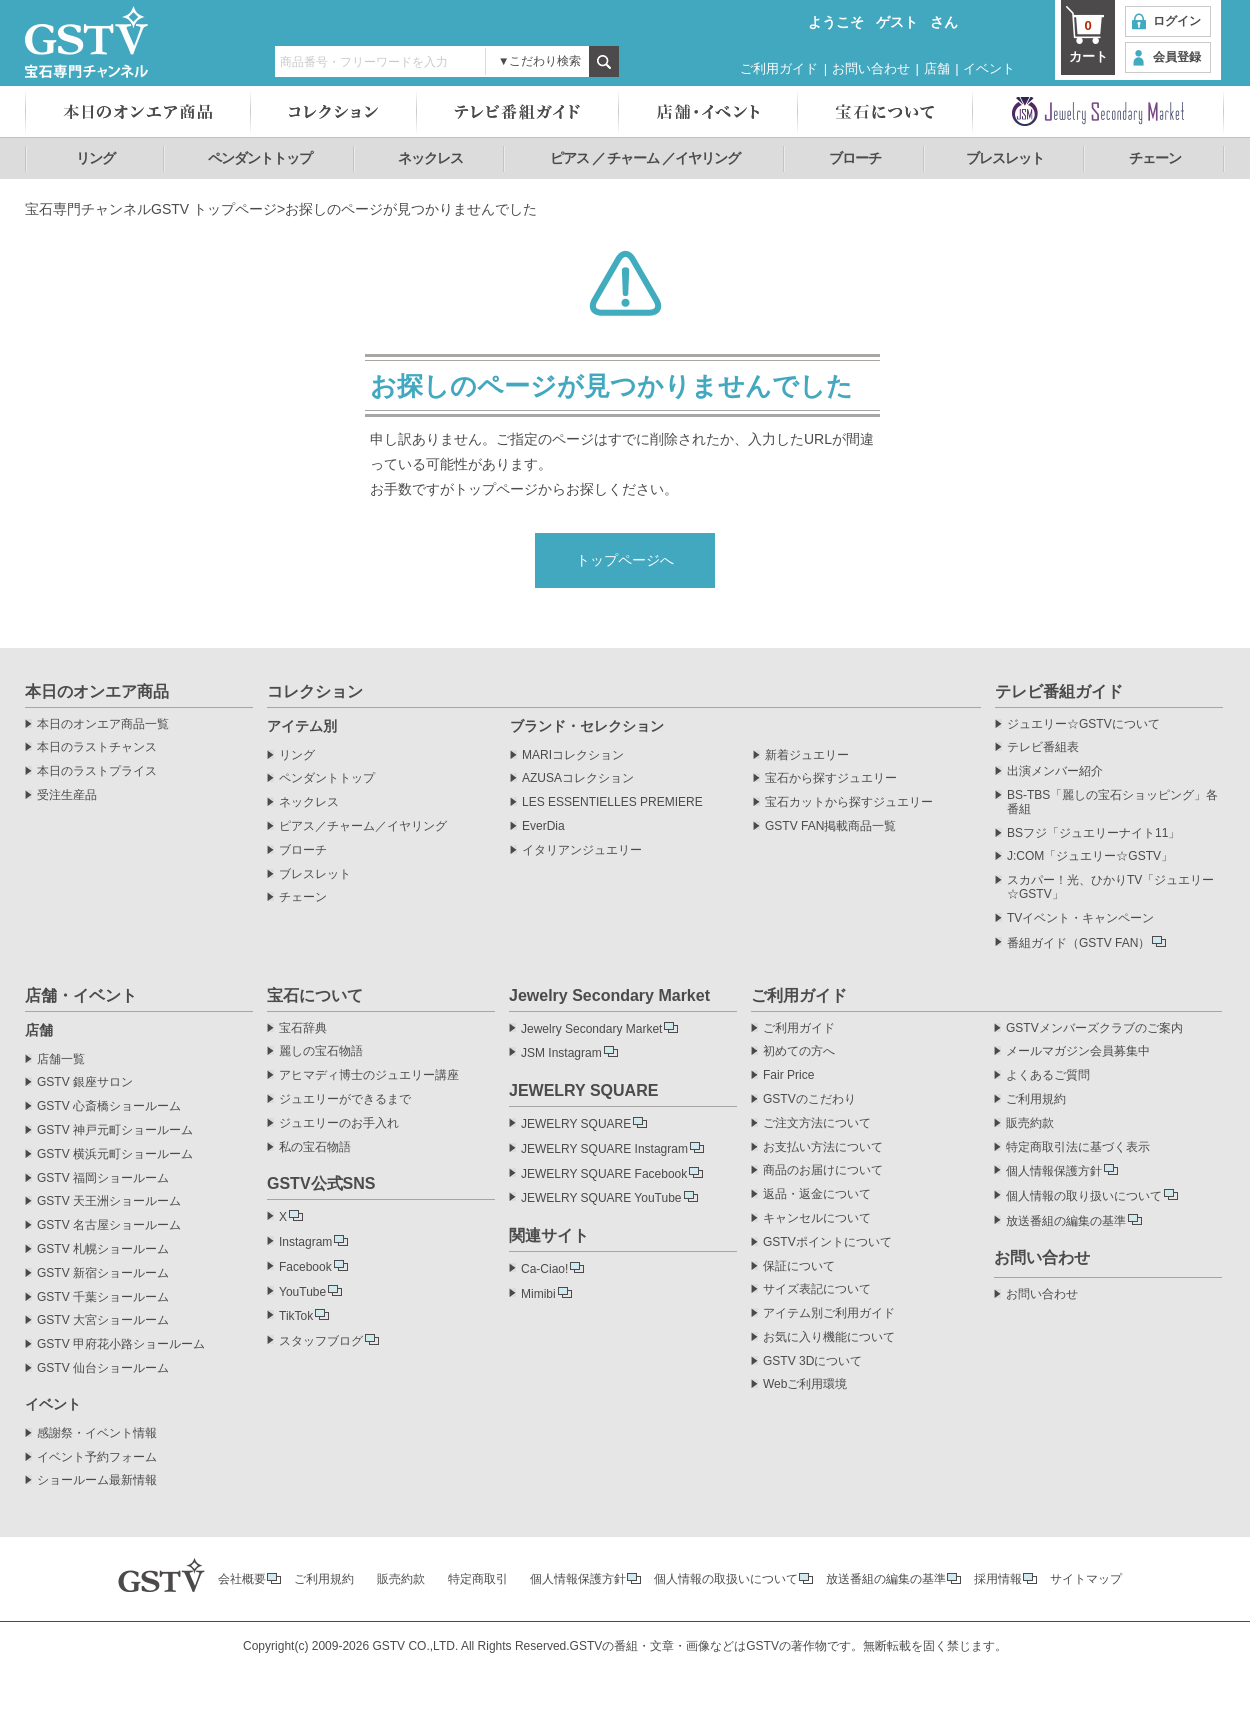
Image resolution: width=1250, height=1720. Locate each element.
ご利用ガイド (779, 68)
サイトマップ (1086, 1579)
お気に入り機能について (829, 1337)
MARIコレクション (573, 755)
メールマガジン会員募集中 (1078, 1051)
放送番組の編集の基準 (1066, 1221)
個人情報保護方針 (1054, 1171)
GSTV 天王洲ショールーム (109, 1201)
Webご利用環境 (805, 1384)
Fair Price (788, 1075)
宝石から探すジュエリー (831, 778)
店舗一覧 (61, 1059)
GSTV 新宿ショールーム (103, 1273)
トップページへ (625, 560)
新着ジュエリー (807, 755)
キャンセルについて (817, 1218)
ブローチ (855, 158)
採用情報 (998, 1579)
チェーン (1155, 158)
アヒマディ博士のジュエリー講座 (369, 1075)
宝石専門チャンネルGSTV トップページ (151, 209)
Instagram (305, 1242)
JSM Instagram (561, 1053)
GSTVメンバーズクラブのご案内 (1094, 1028)
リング (95, 158)
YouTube (302, 1292)
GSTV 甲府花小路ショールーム (121, 1344)
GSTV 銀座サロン (85, 1082)
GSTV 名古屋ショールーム (109, 1225)
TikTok (296, 1316)
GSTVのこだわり (809, 1099)
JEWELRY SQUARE (576, 1124)
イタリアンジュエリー (582, 850)
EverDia (543, 826)
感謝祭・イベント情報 (97, 1433)
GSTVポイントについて (827, 1242)
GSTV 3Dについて (812, 1361)
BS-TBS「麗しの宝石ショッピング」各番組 (1112, 802)
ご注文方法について (817, 1123)
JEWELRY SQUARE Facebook (604, 1174)
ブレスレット (1005, 158)
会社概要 (242, 1579)
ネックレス (430, 158)
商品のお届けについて (823, 1170)
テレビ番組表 (1043, 747)
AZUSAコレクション (578, 778)
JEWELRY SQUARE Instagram (604, 1149)
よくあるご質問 (1048, 1075)
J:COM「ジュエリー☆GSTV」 (1090, 856)
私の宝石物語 (315, 1147)
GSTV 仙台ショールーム (103, 1368)
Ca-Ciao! (544, 1269)
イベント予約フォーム (97, 1457)
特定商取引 (478, 1579)
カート (1088, 40)
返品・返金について (817, 1194)
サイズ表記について (817, 1289)
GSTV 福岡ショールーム (103, 1178)
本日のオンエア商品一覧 (103, 724)
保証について (799, 1266)
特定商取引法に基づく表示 (1078, 1147)
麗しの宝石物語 (321, 1051)
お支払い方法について (823, 1147)
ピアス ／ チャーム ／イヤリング (645, 158)
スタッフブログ (321, 1341)
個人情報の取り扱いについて (1084, 1196)
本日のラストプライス (97, 771)
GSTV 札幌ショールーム (103, 1249)
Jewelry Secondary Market (591, 1029)
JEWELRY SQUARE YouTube (601, 1198)
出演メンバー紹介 (1055, 771)
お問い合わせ (871, 68)
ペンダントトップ (260, 158)
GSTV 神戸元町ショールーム (115, 1130)
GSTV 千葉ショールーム (103, 1297)
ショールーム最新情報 (97, 1480)
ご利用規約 (1036, 1099)
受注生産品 (67, 795)
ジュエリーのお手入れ (339, 1123)
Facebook (305, 1267)
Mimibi (538, 1294)
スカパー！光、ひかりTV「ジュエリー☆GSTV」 (1110, 887)
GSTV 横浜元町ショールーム (115, 1154)
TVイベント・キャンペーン (1080, 918)
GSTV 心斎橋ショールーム (109, 1106)
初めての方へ (799, 1051)
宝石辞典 (303, 1028)
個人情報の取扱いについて (726, 1579)
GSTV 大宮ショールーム (103, 1320)
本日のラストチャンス (97, 747)
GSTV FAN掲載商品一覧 (830, 826)
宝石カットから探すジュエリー (849, 802)
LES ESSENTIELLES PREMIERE (612, 802)
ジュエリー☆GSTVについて (1083, 724)
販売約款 (1030, 1123)
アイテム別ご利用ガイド (829, 1313)
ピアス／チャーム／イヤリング (363, 826)
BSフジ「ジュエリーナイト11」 (1093, 833)
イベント (989, 68)
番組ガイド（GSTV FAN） (1078, 943)
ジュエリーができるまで (345, 1099)
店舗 (937, 68)
